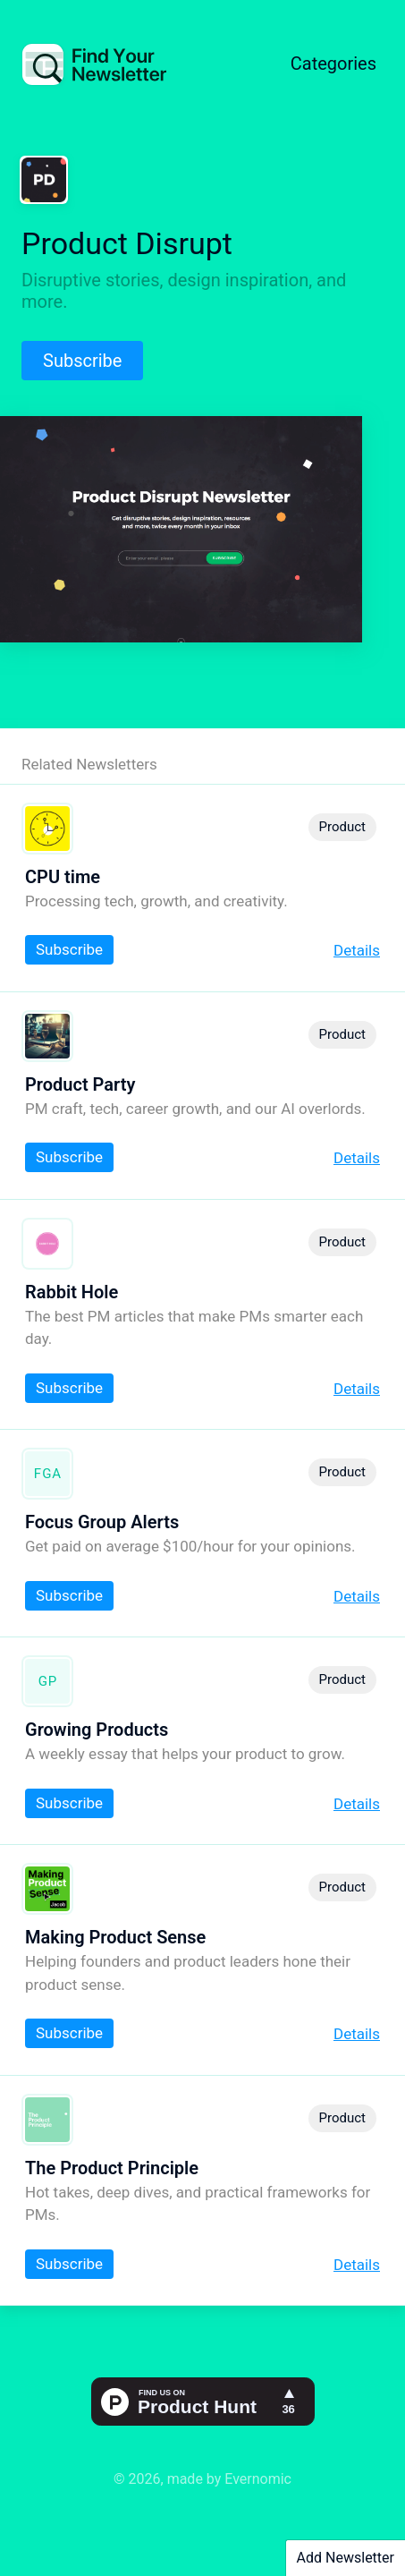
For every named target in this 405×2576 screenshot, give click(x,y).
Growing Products (96, 1729)
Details (356, 950)
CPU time (62, 877)
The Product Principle (111, 2168)
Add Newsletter (345, 2557)
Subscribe (82, 360)
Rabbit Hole (71, 1292)
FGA (48, 1474)
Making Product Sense (115, 1937)
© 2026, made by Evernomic (202, 2478)
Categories (333, 63)
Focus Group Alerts (102, 1522)
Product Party (80, 1084)
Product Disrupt (126, 243)
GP (48, 1681)
